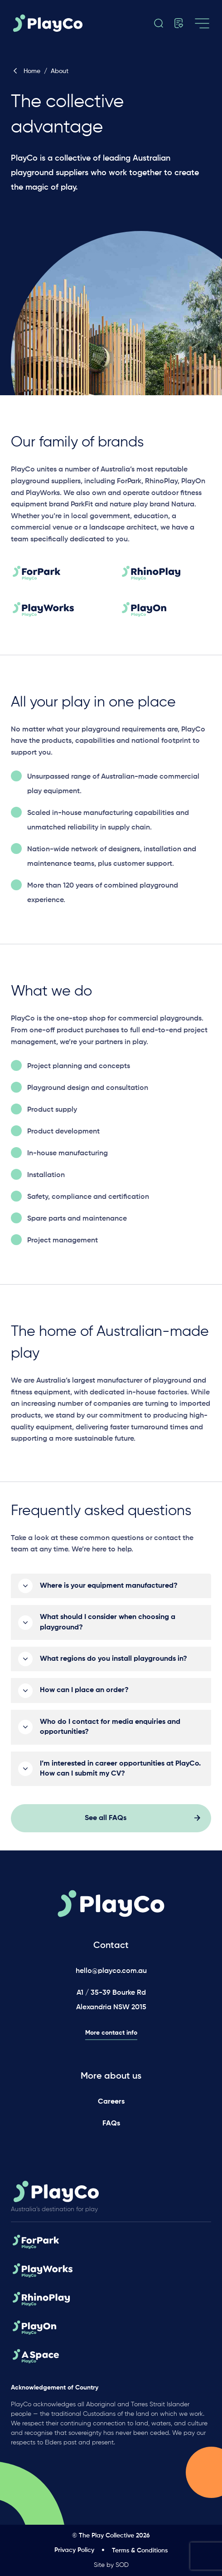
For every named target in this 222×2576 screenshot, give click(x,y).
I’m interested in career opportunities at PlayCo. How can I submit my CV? (120, 1773)
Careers (111, 2101)
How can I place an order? (84, 1695)
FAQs (111, 2123)
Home (25, 71)
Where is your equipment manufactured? (109, 1591)
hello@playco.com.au (111, 1971)
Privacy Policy (74, 2550)
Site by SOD (111, 2565)
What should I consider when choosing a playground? (107, 1627)
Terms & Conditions (140, 2550)
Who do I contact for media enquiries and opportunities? (110, 1732)
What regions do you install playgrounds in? (113, 1664)
